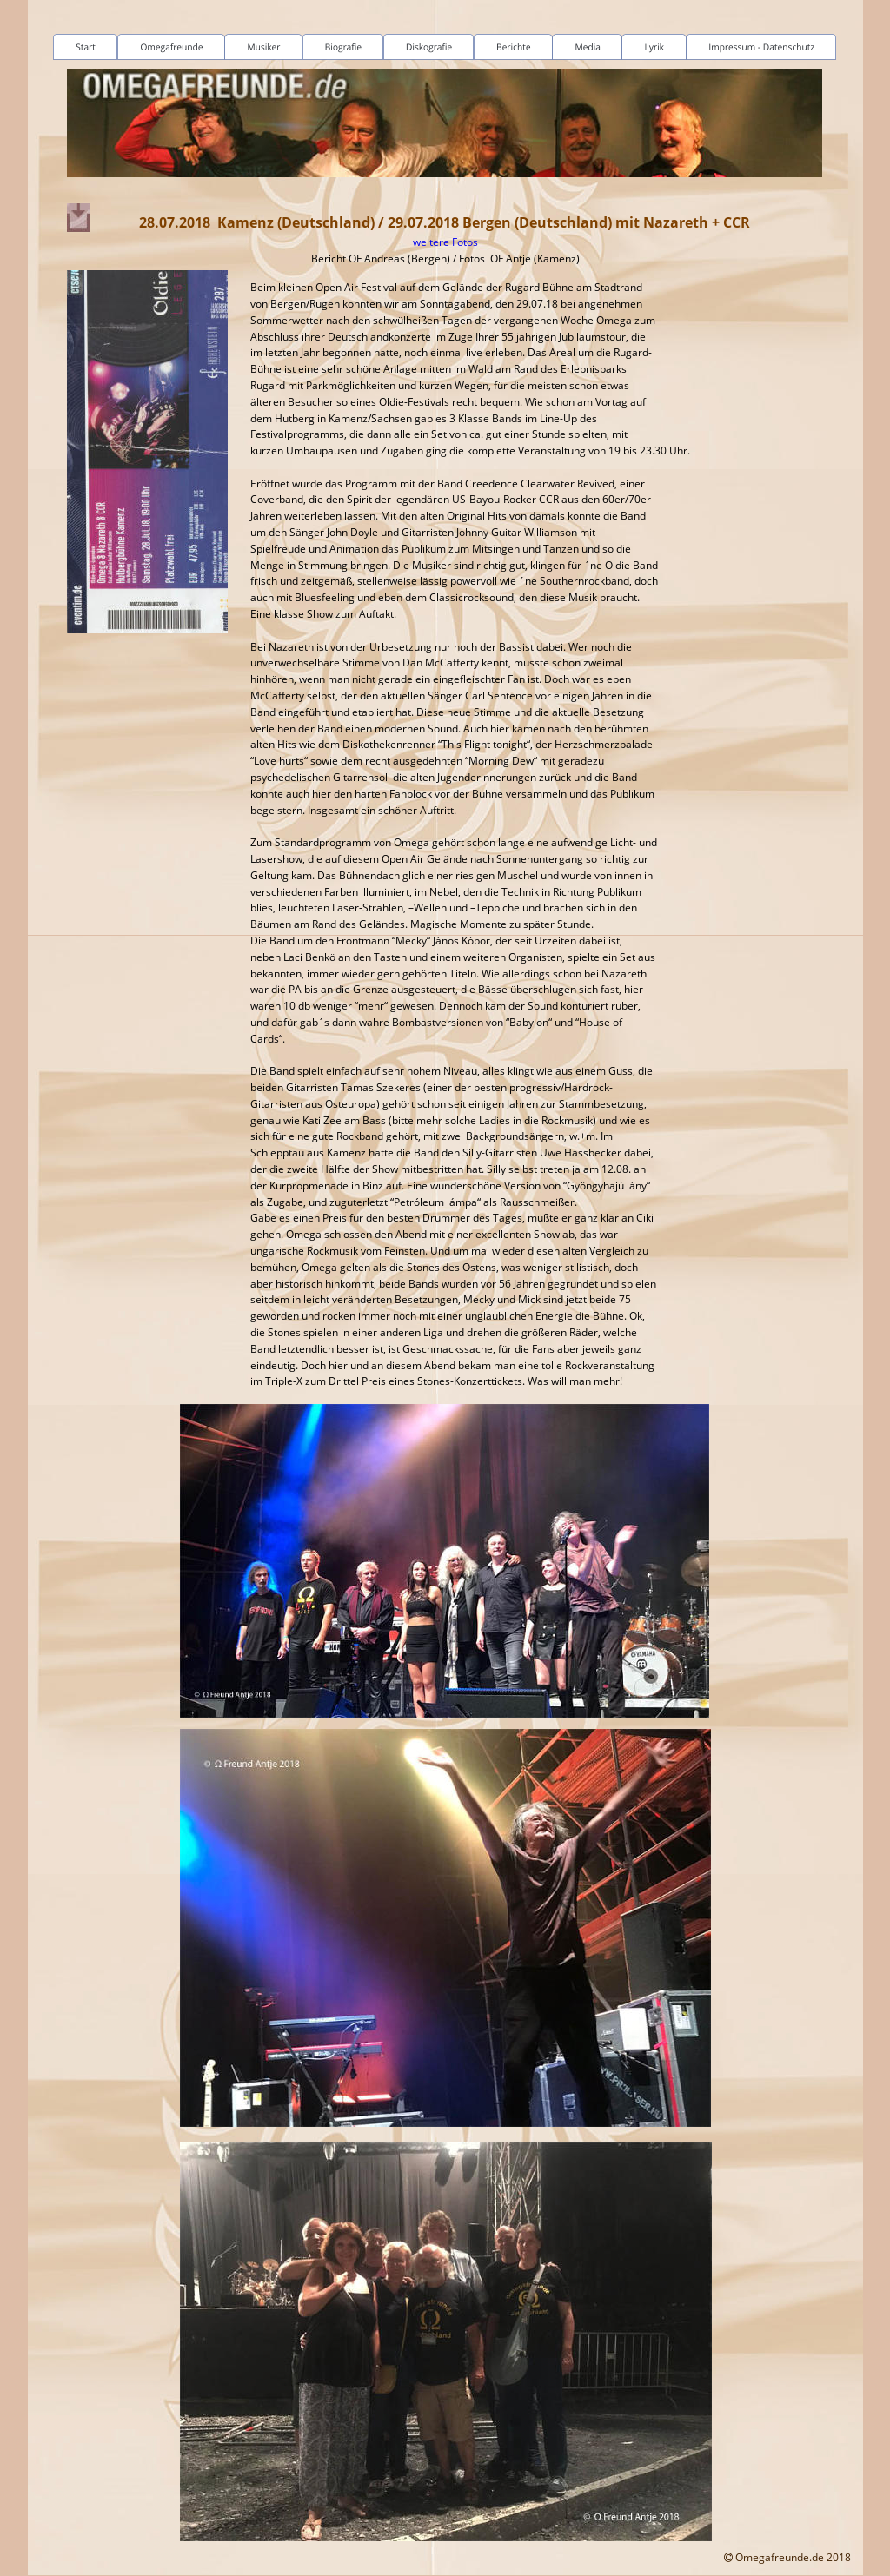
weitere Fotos (445, 242)
